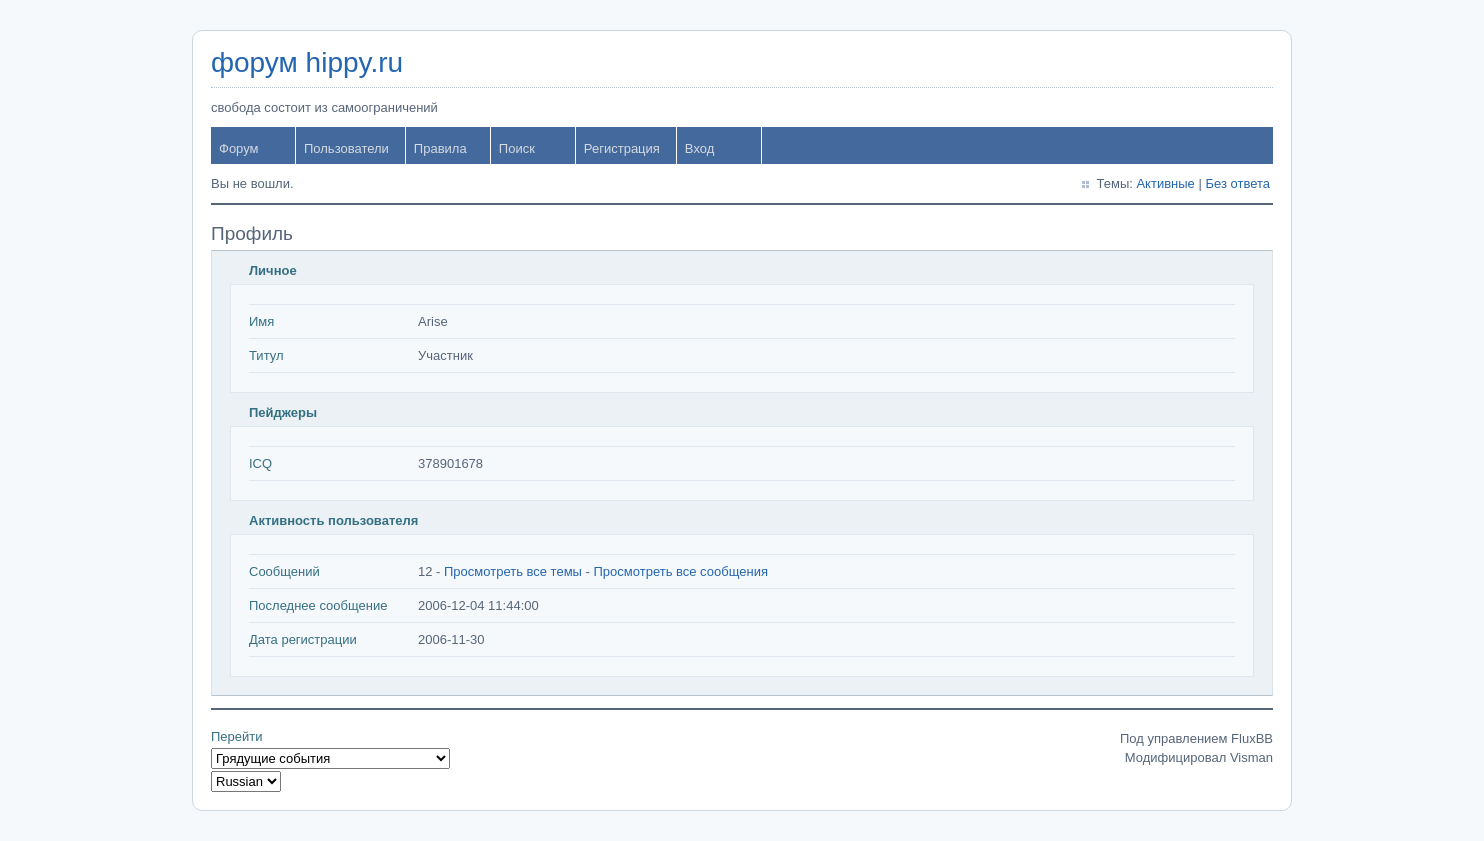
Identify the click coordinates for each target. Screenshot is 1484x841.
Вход (699, 148)
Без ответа (1237, 183)
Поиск (517, 148)
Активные (1165, 183)
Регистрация (622, 148)
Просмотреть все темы (513, 571)
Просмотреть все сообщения (681, 571)
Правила (440, 148)
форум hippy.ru (307, 62)
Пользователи (346, 148)
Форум (239, 148)
